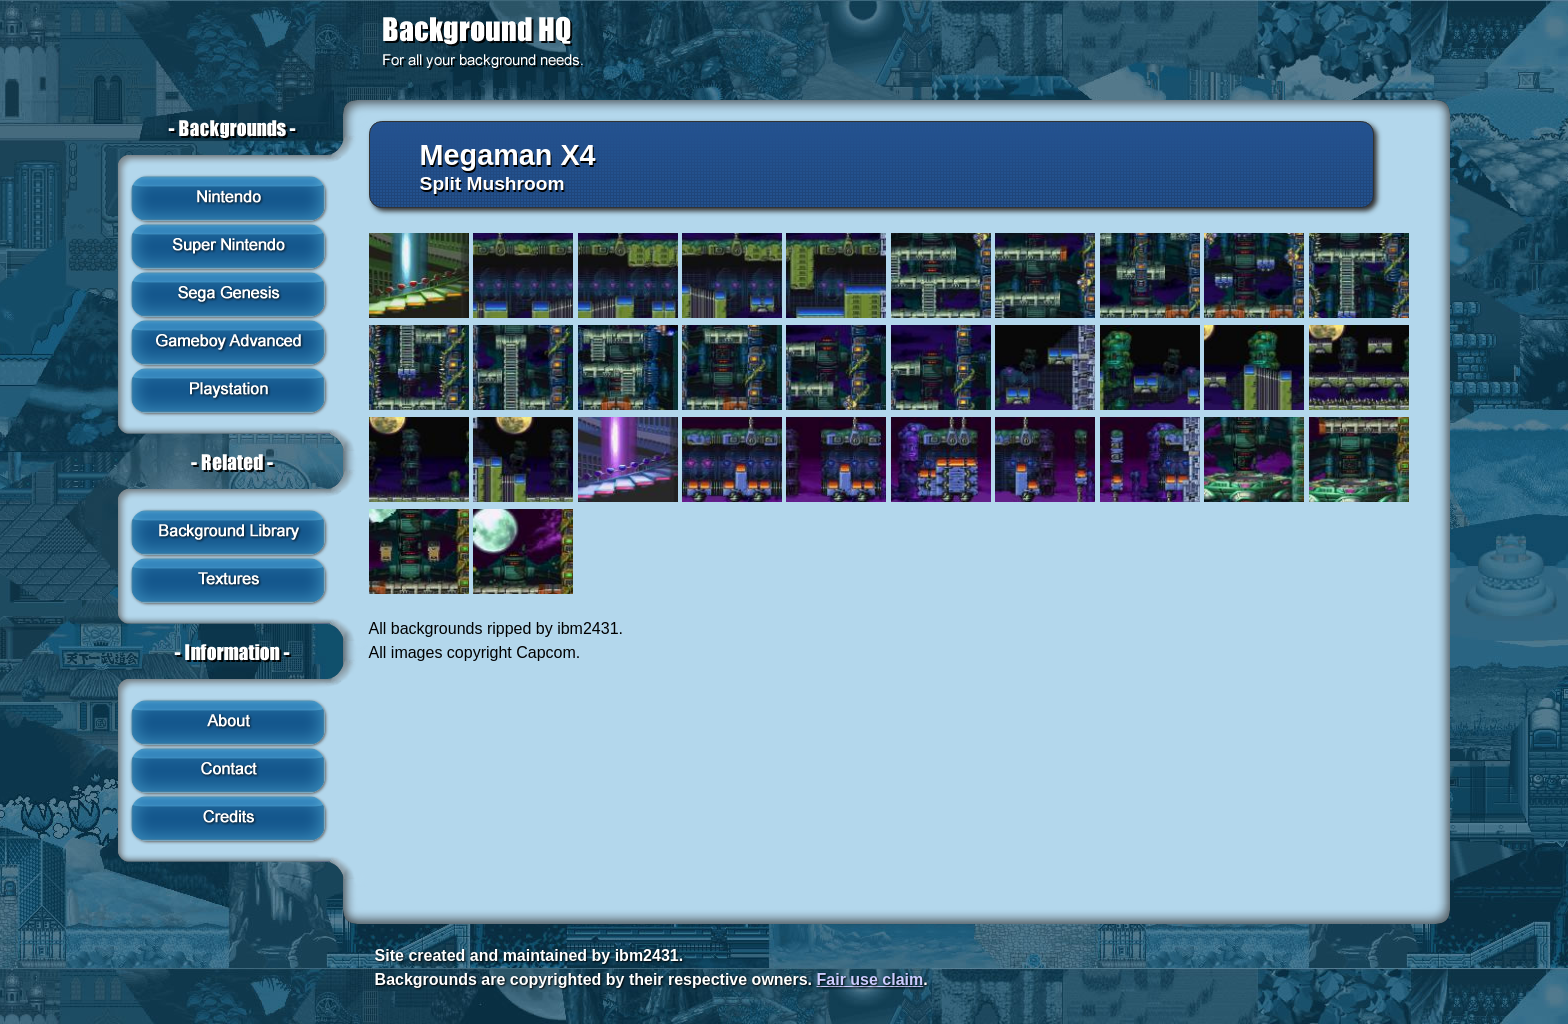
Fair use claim (870, 979)
